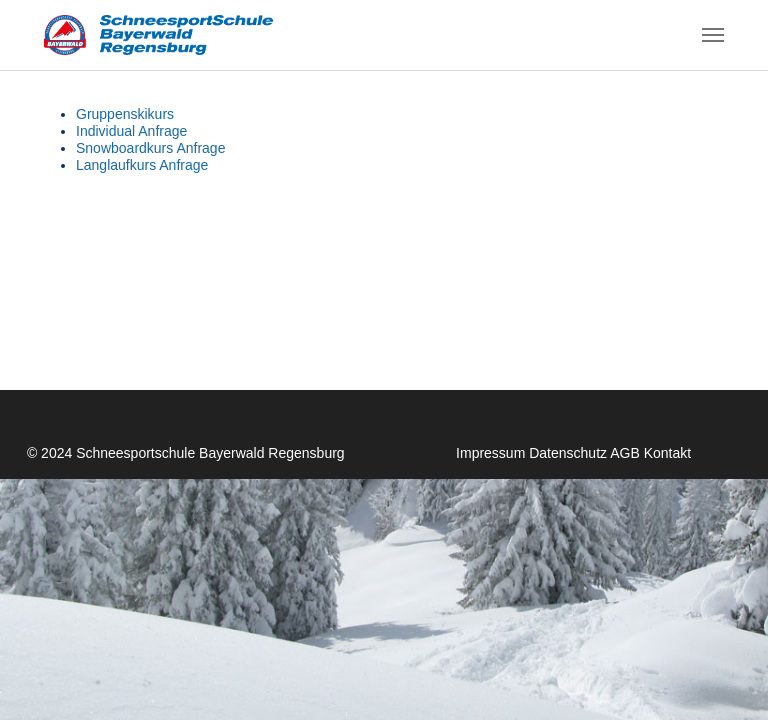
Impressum (490, 453)
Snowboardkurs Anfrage (150, 148)
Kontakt (667, 453)
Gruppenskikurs (125, 114)
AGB (625, 453)
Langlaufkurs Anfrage (142, 165)
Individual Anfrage (131, 131)
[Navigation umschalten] (713, 35)
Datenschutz (568, 453)
